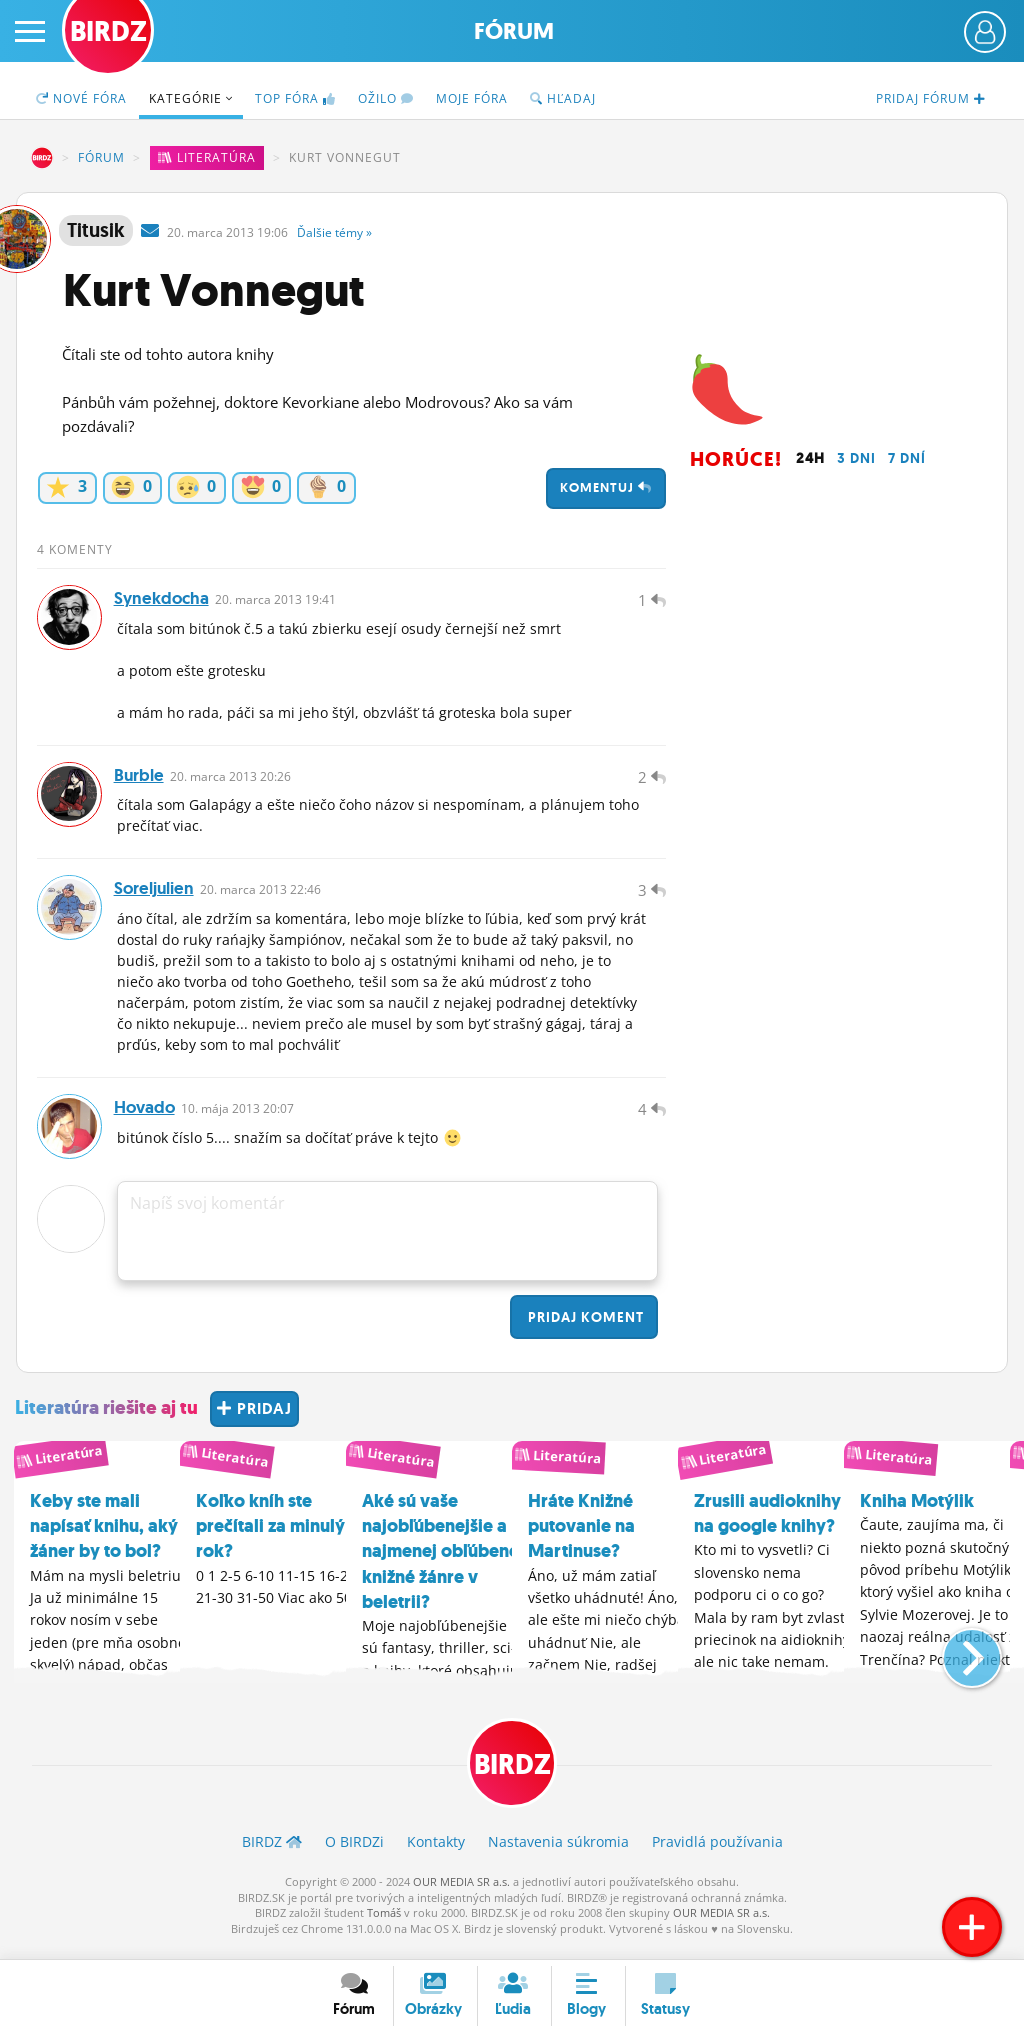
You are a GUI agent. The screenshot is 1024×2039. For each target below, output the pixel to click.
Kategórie (191, 98)
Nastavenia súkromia (558, 1855)
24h (810, 458)
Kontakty (436, 1855)
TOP (295, 98)
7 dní (907, 458)
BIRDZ (42, 158)
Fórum (514, 31)
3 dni (856, 458)
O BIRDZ (354, 1855)
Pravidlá (717, 1855)
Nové (81, 98)
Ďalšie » (334, 232)
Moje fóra (472, 98)
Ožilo (386, 98)
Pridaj (584, 1330)
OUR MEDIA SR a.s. (461, 1895)
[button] (955, 1662)
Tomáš (384, 1925)
